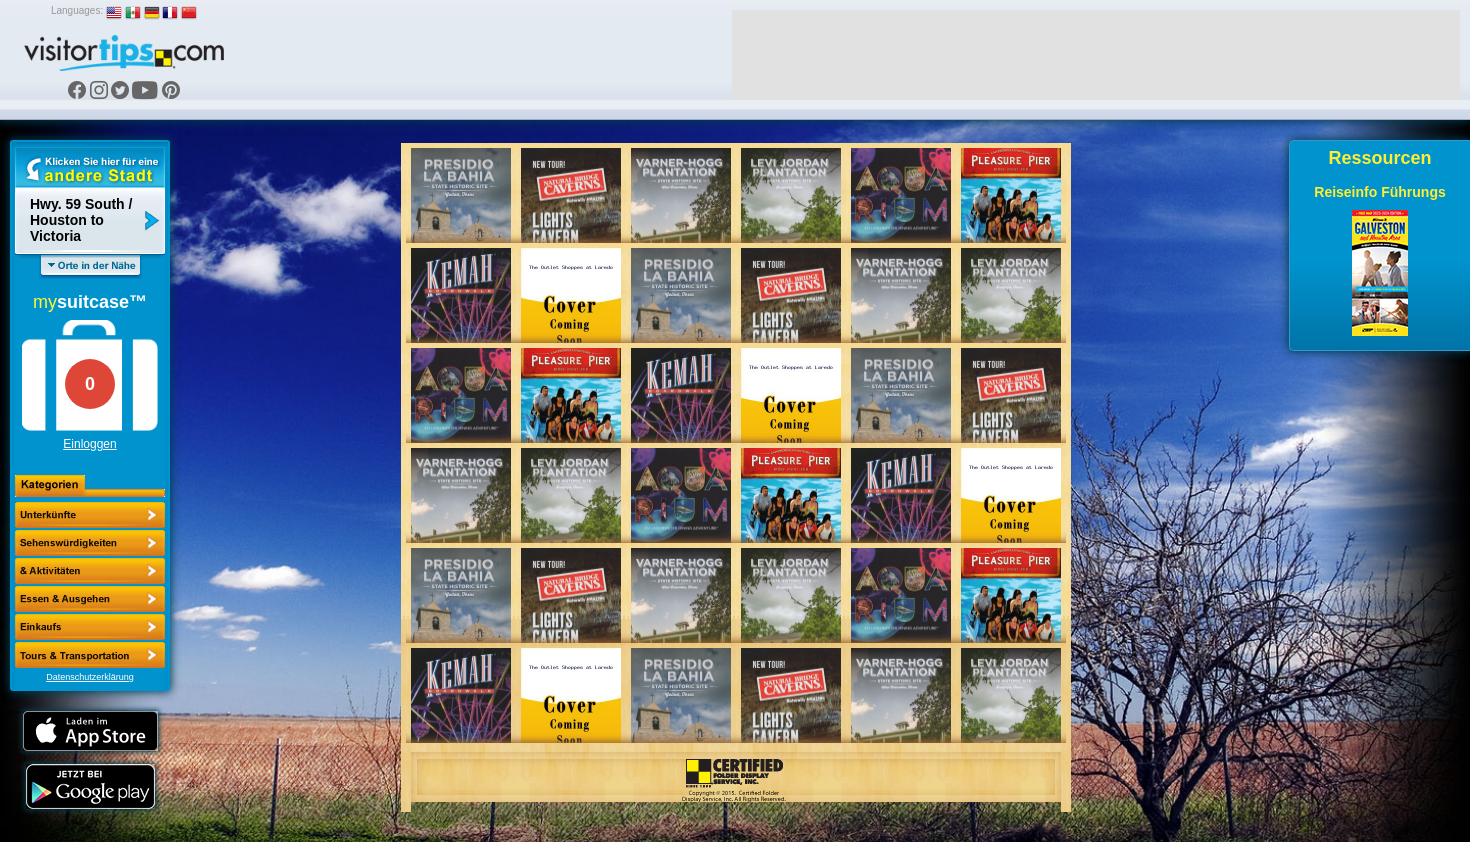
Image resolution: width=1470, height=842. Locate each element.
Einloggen (89, 444)
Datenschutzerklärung (90, 677)
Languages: (77, 10)
